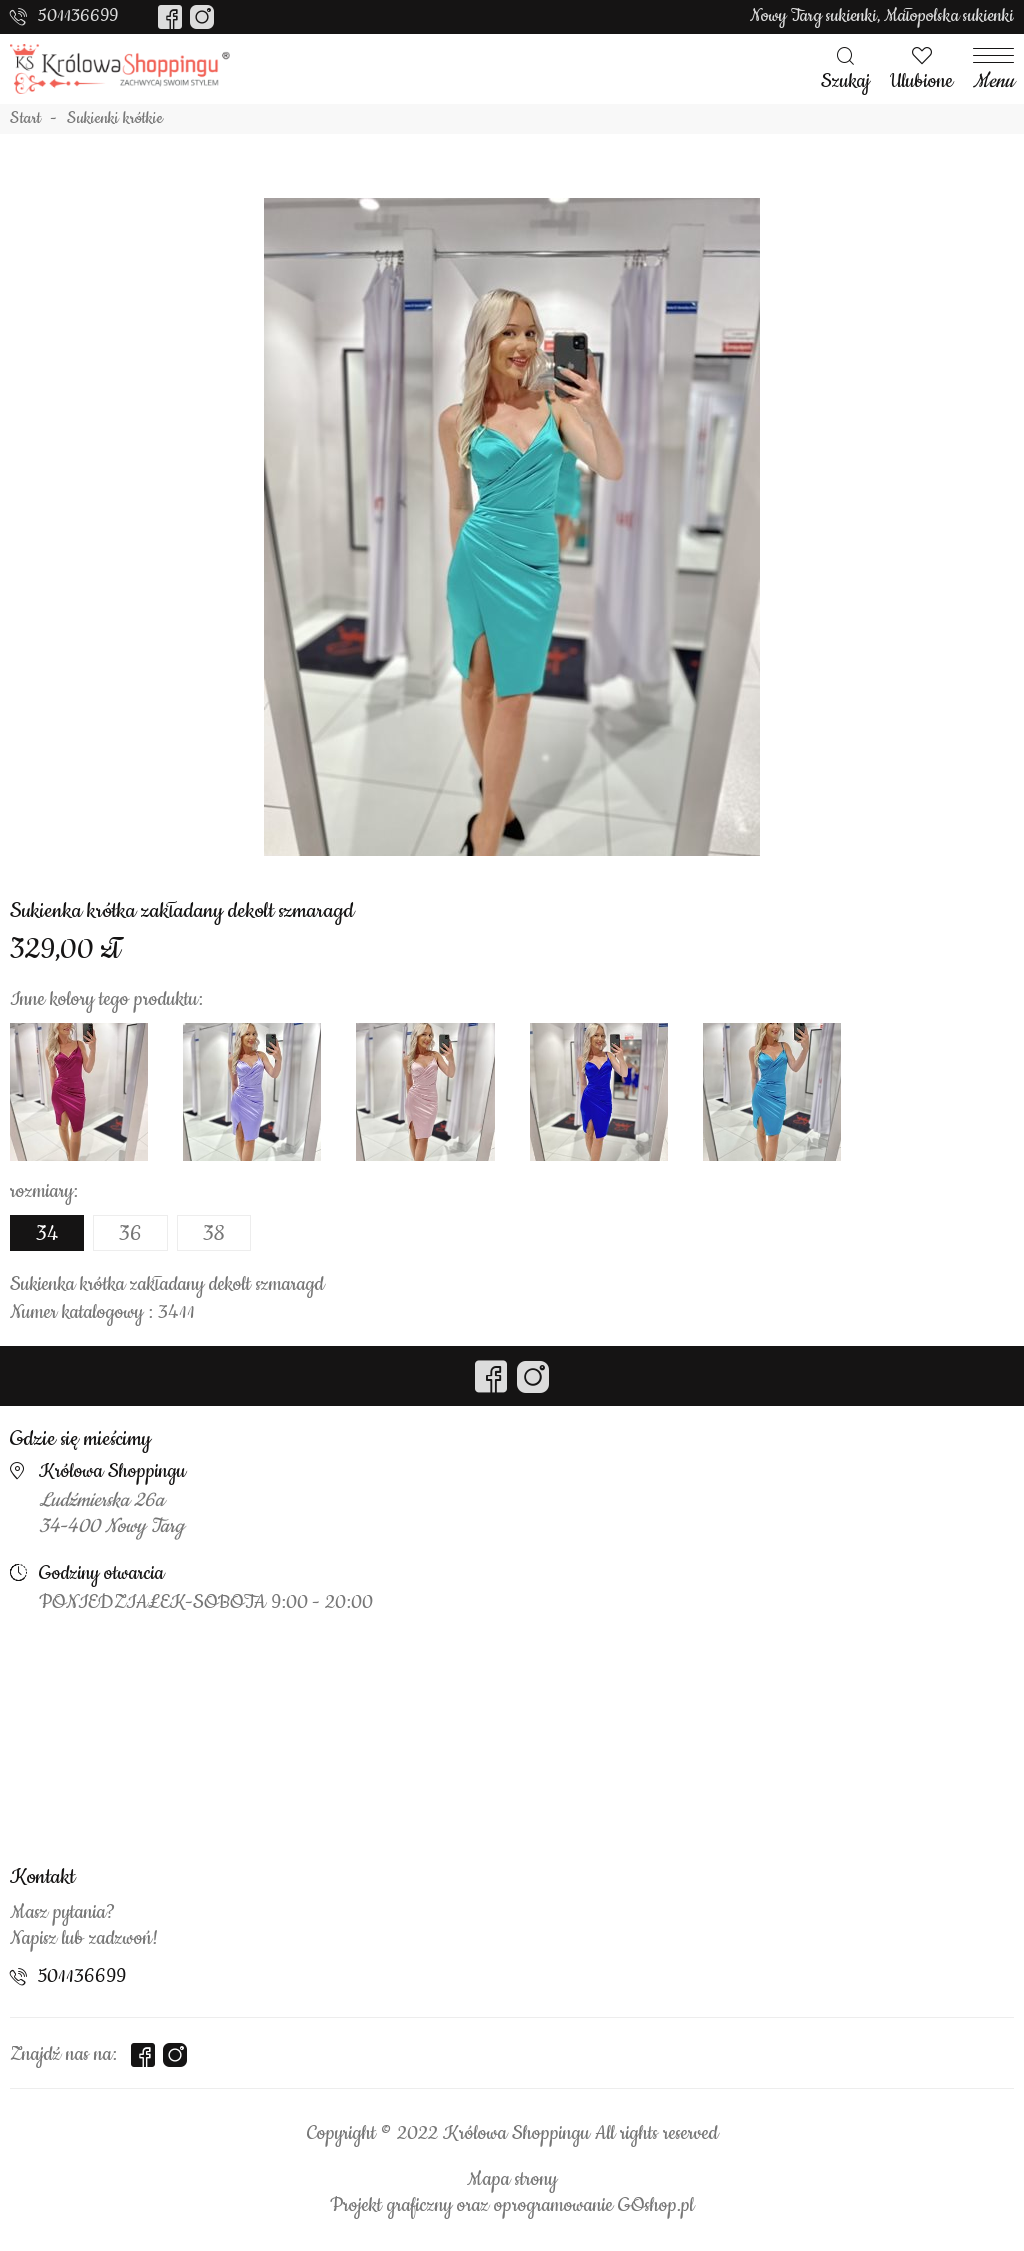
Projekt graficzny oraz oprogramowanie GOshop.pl (512, 2206)
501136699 (78, 16)
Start (25, 119)
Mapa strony (512, 2180)
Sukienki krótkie (115, 119)
